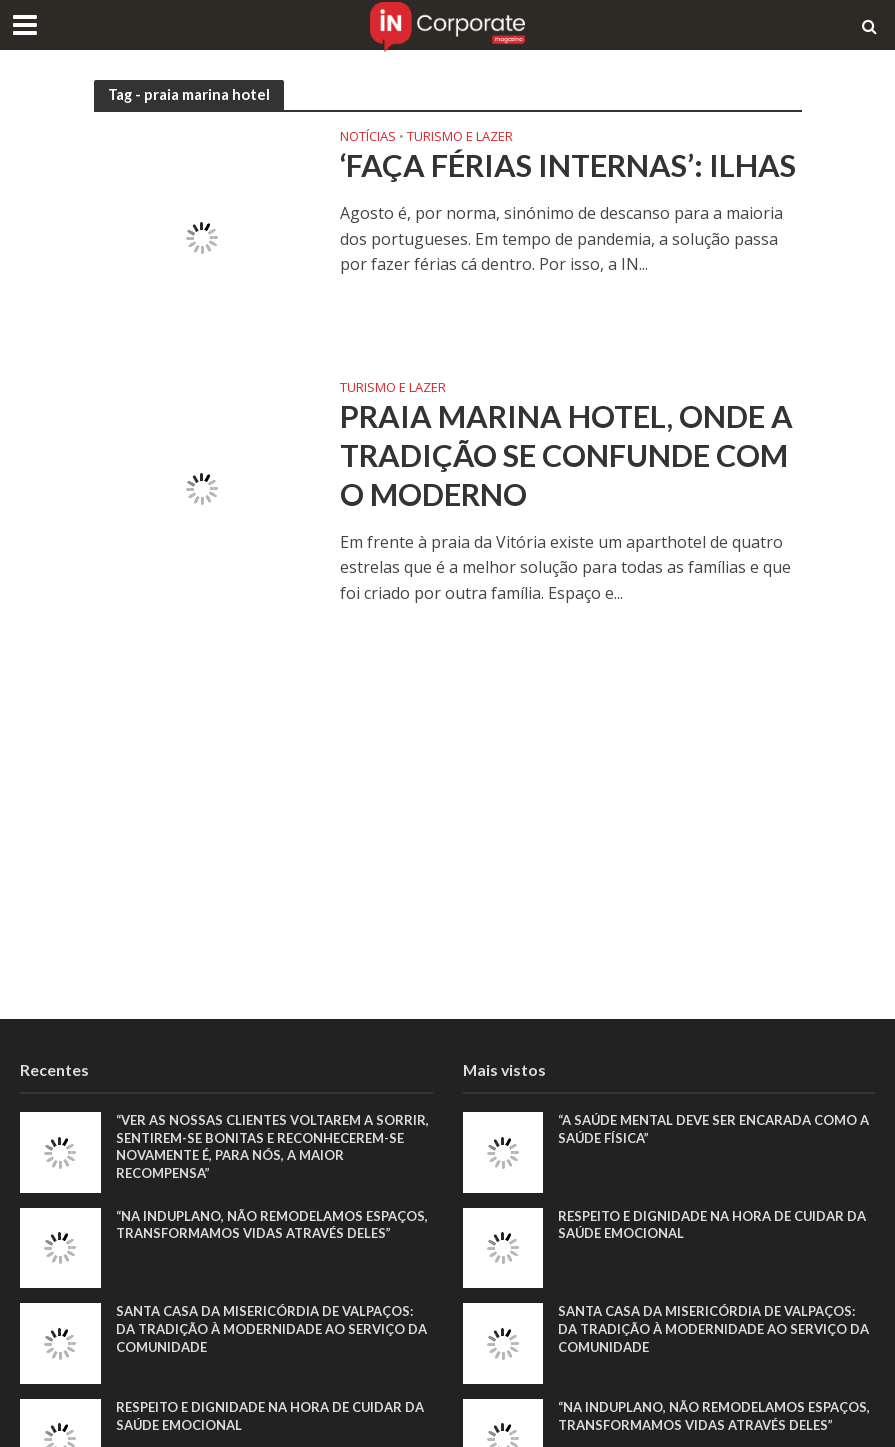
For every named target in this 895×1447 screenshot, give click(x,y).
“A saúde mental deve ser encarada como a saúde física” (713, 1129)
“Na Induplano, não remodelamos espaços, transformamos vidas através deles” (272, 1225)
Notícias (368, 137)
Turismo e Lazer (460, 137)
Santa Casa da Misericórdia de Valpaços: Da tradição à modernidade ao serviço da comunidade (271, 1328)
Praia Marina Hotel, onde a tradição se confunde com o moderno (567, 455)
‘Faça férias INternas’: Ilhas (568, 165)
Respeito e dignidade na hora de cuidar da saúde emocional (270, 1416)
